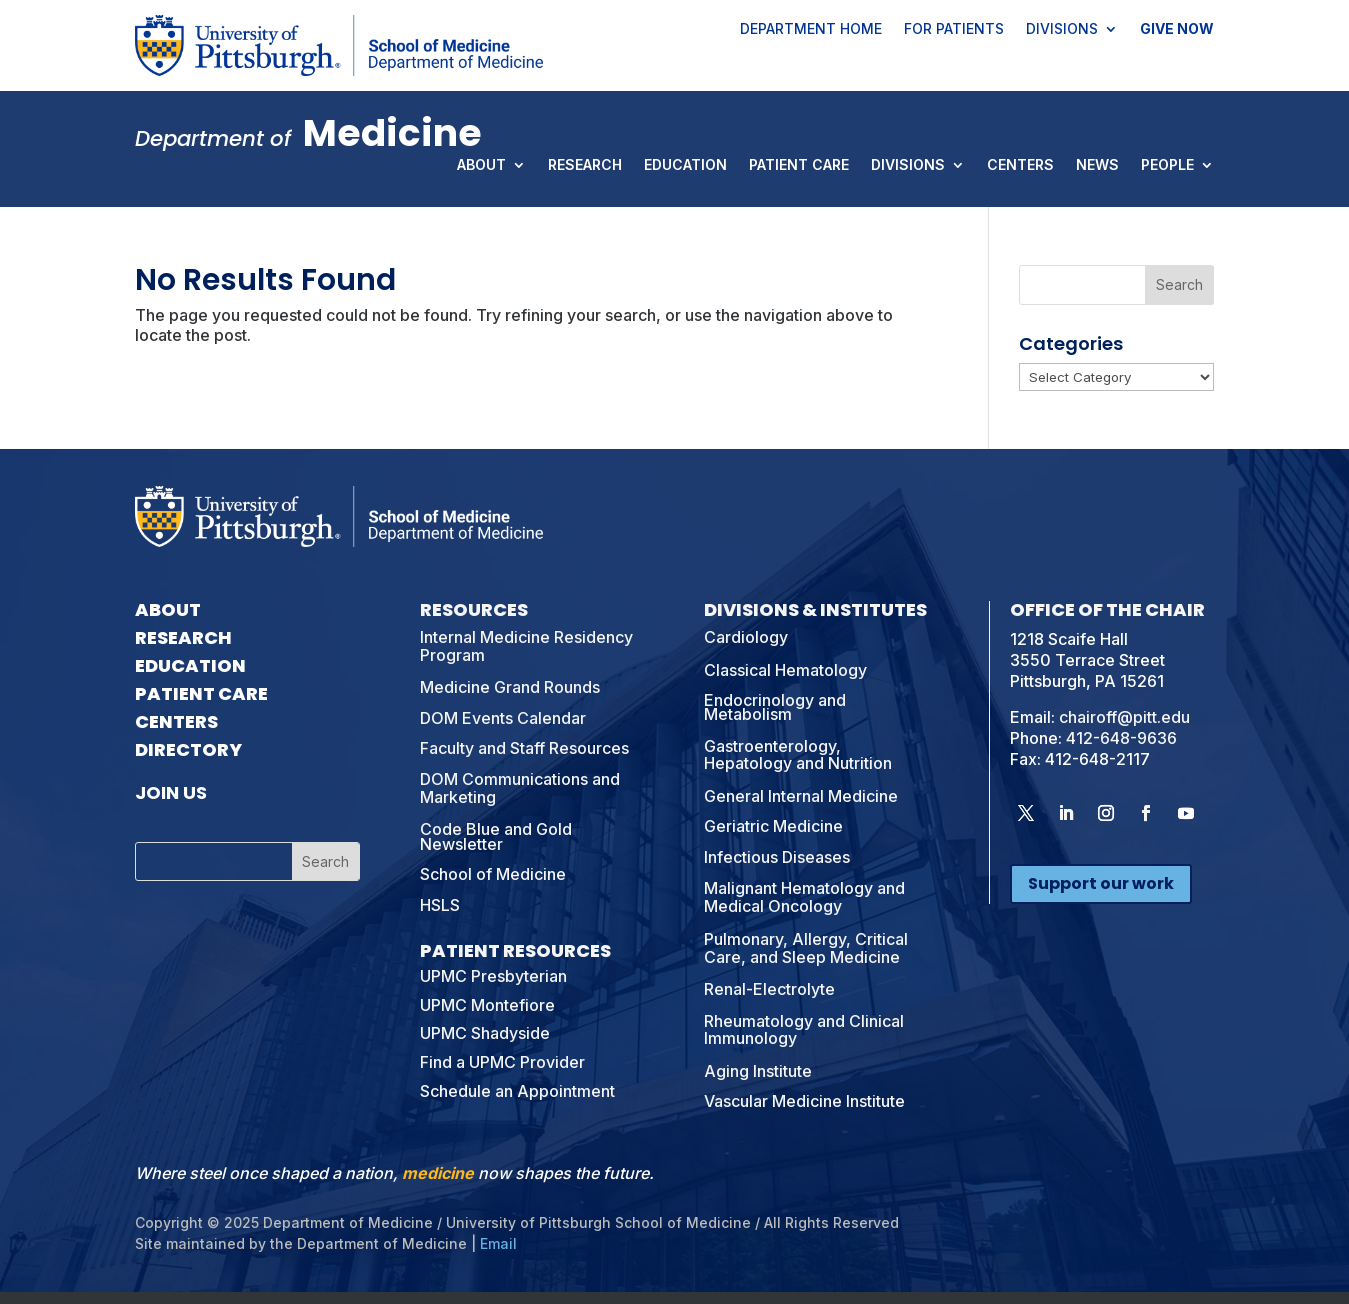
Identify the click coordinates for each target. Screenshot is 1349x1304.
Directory (188, 749)
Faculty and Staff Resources (524, 748)
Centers (1020, 166)
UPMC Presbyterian (493, 976)
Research (585, 166)
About (481, 166)
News (1097, 166)
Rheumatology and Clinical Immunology (804, 1030)
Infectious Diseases (777, 857)
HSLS (440, 905)
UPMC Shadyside (485, 1033)
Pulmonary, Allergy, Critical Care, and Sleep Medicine (806, 948)
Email (498, 1243)
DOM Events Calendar (503, 718)
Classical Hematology (785, 670)
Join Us (171, 792)
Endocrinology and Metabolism (775, 707)
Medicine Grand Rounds (510, 687)
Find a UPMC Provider (502, 1062)
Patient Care (799, 166)
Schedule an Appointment (517, 1091)
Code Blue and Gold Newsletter (496, 836)
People (1167, 166)
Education (685, 166)
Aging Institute (758, 1071)
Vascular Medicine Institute (804, 1101)
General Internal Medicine (801, 796)
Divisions (1062, 30)
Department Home (811, 30)
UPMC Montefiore (487, 1005)
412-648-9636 (1121, 738)
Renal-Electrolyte (769, 989)
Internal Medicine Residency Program (526, 646)
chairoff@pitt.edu (1124, 717)
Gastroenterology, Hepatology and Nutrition (798, 755)
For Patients (954, 30)
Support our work (1101, 883)
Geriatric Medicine (773, 826)
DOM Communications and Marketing (520, 788)
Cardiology (746, 637)
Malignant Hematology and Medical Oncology (804, 897)
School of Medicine (493, 874)
